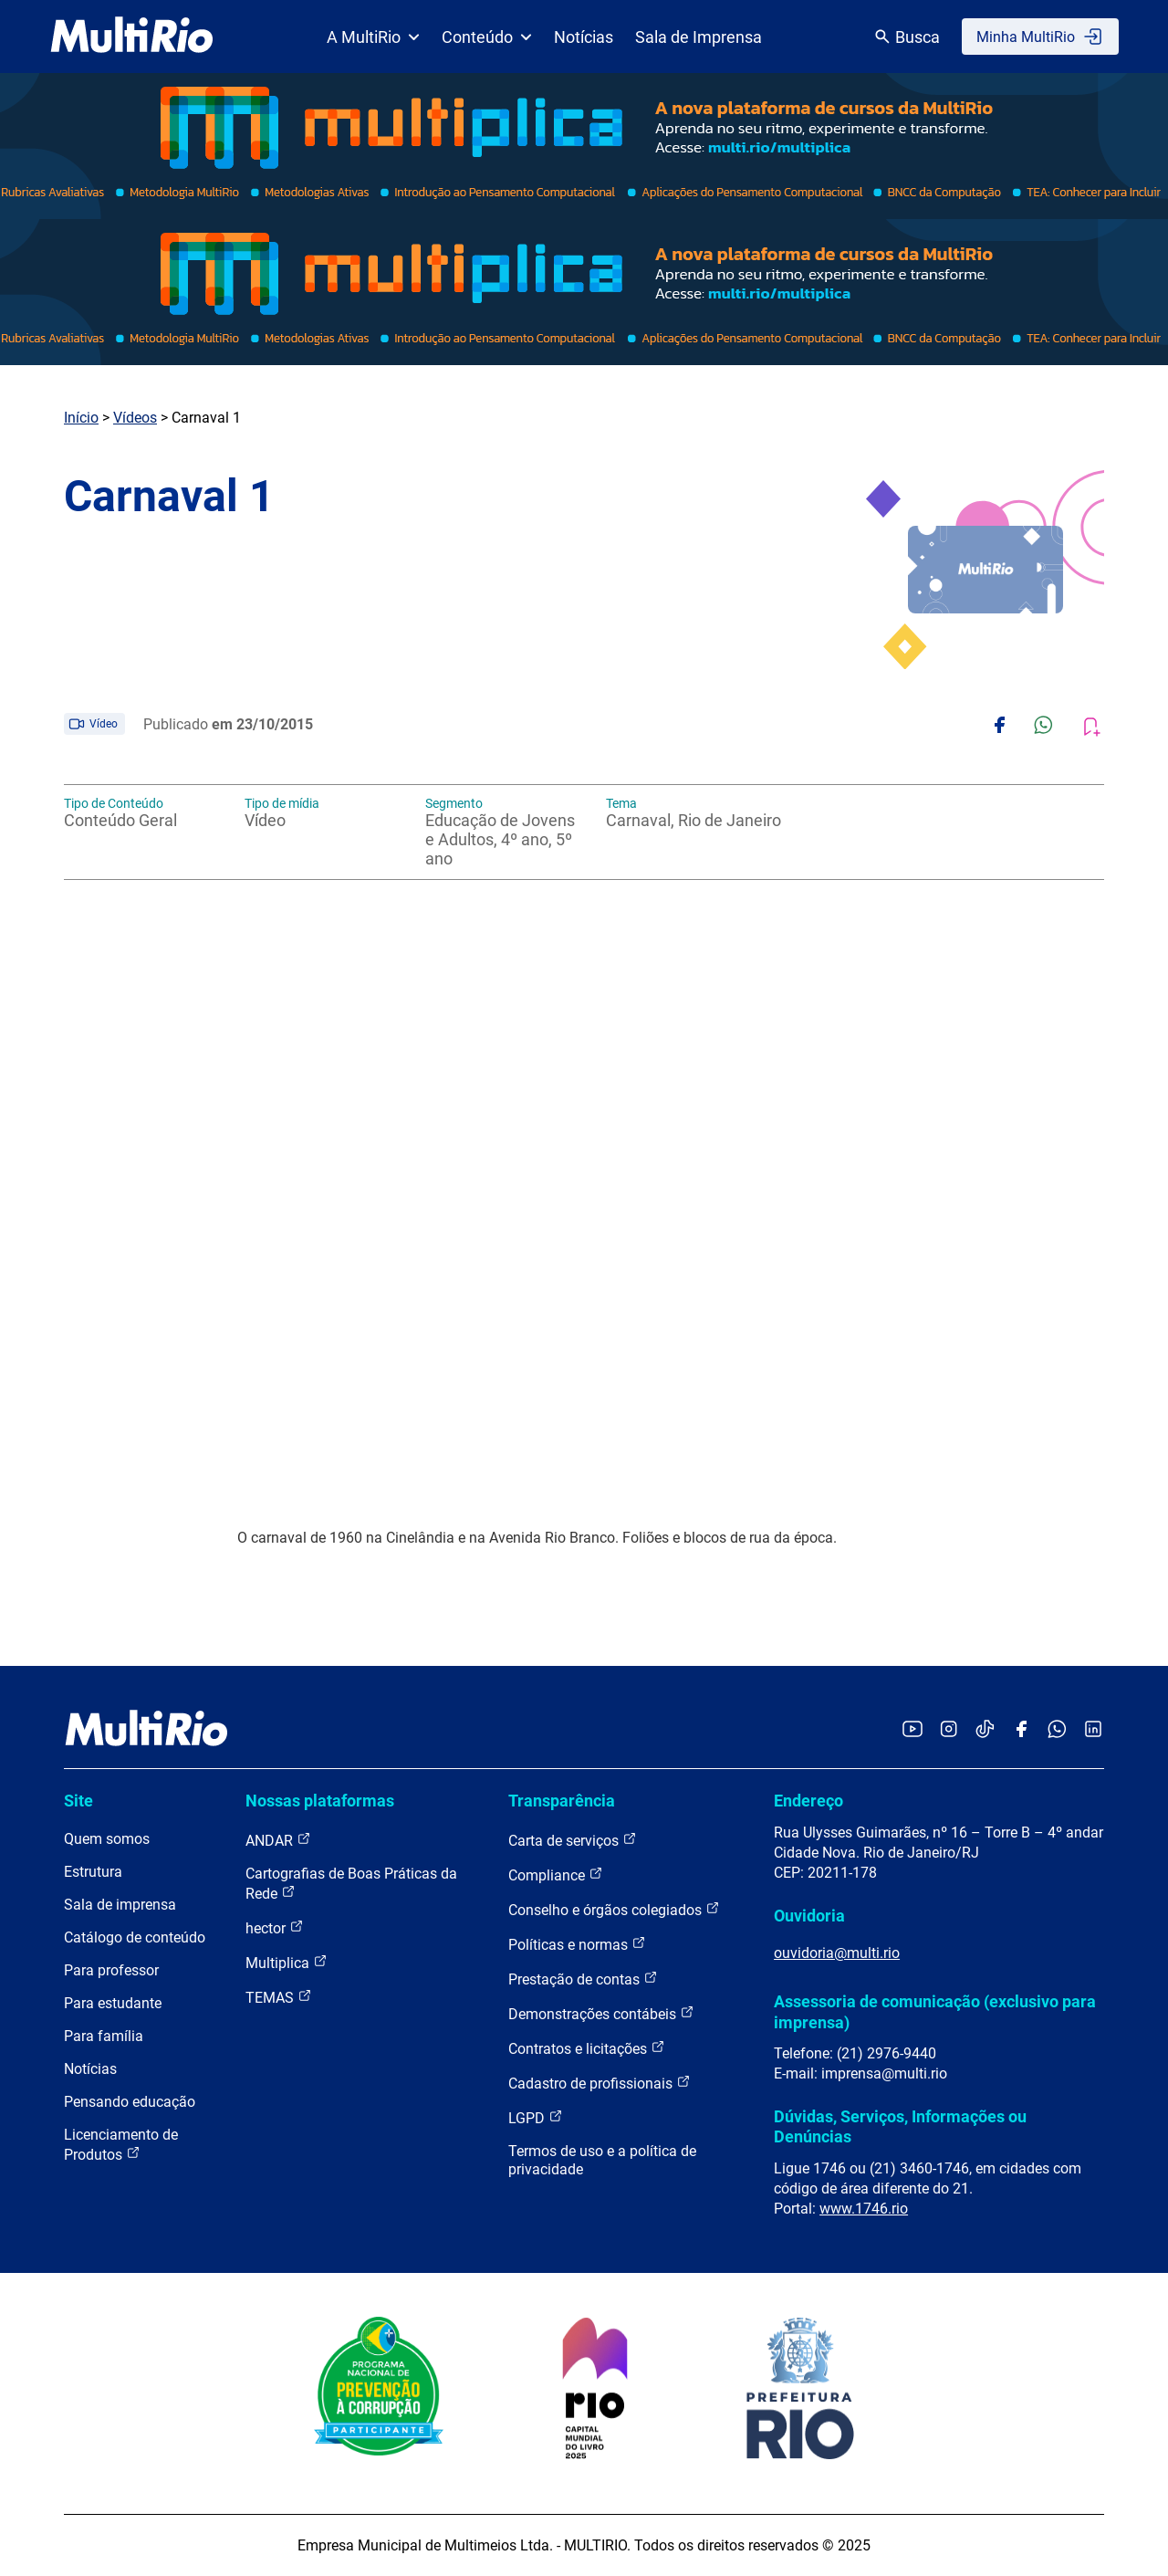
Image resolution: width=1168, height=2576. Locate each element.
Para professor (111, 1970)
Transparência (561, 1800)
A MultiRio (373, 37)
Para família (103, 2036)
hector (274, 1927)
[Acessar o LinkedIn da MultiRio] (1093, 1730)
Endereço (808, 1800)
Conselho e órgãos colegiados (614, 1909)
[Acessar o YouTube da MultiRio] (912, 1730)
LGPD (535, 2117)
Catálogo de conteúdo (134, 1937)
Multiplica (286, 1962)
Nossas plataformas (319, 1800)
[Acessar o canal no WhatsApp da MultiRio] (1057, 1730)
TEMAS (278, 1996)
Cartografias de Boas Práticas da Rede (351, 1883)
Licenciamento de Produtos (121, 2144)
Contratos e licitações (586, 2048)
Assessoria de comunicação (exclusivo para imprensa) (935, 2011)
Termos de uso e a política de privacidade (602, 2160)
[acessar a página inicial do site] (131, 36)
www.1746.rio (863, 2208)
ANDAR (278, 1839)
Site (78, 1800)
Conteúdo (487, 37)
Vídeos (135, 417)
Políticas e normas (577, 1943)
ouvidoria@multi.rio (837, 1953)
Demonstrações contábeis (601, 2013)
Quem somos (107, 1839)
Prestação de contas (583, 1978)
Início (81, 417)
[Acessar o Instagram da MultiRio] (948, 1730)
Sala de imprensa (120, 1904)
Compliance (555, 1874)
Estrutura (93, 1871)
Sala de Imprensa (698, 37)
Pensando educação (129, 2101)
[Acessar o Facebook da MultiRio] (1021, 1730)
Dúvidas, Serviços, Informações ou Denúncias (900, 2126)
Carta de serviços (572, 1839)
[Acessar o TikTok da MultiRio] (985, 1730)
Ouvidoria (809, 1915)
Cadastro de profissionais (599, 2082)
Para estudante (113, 2003)
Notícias (583, 37)
